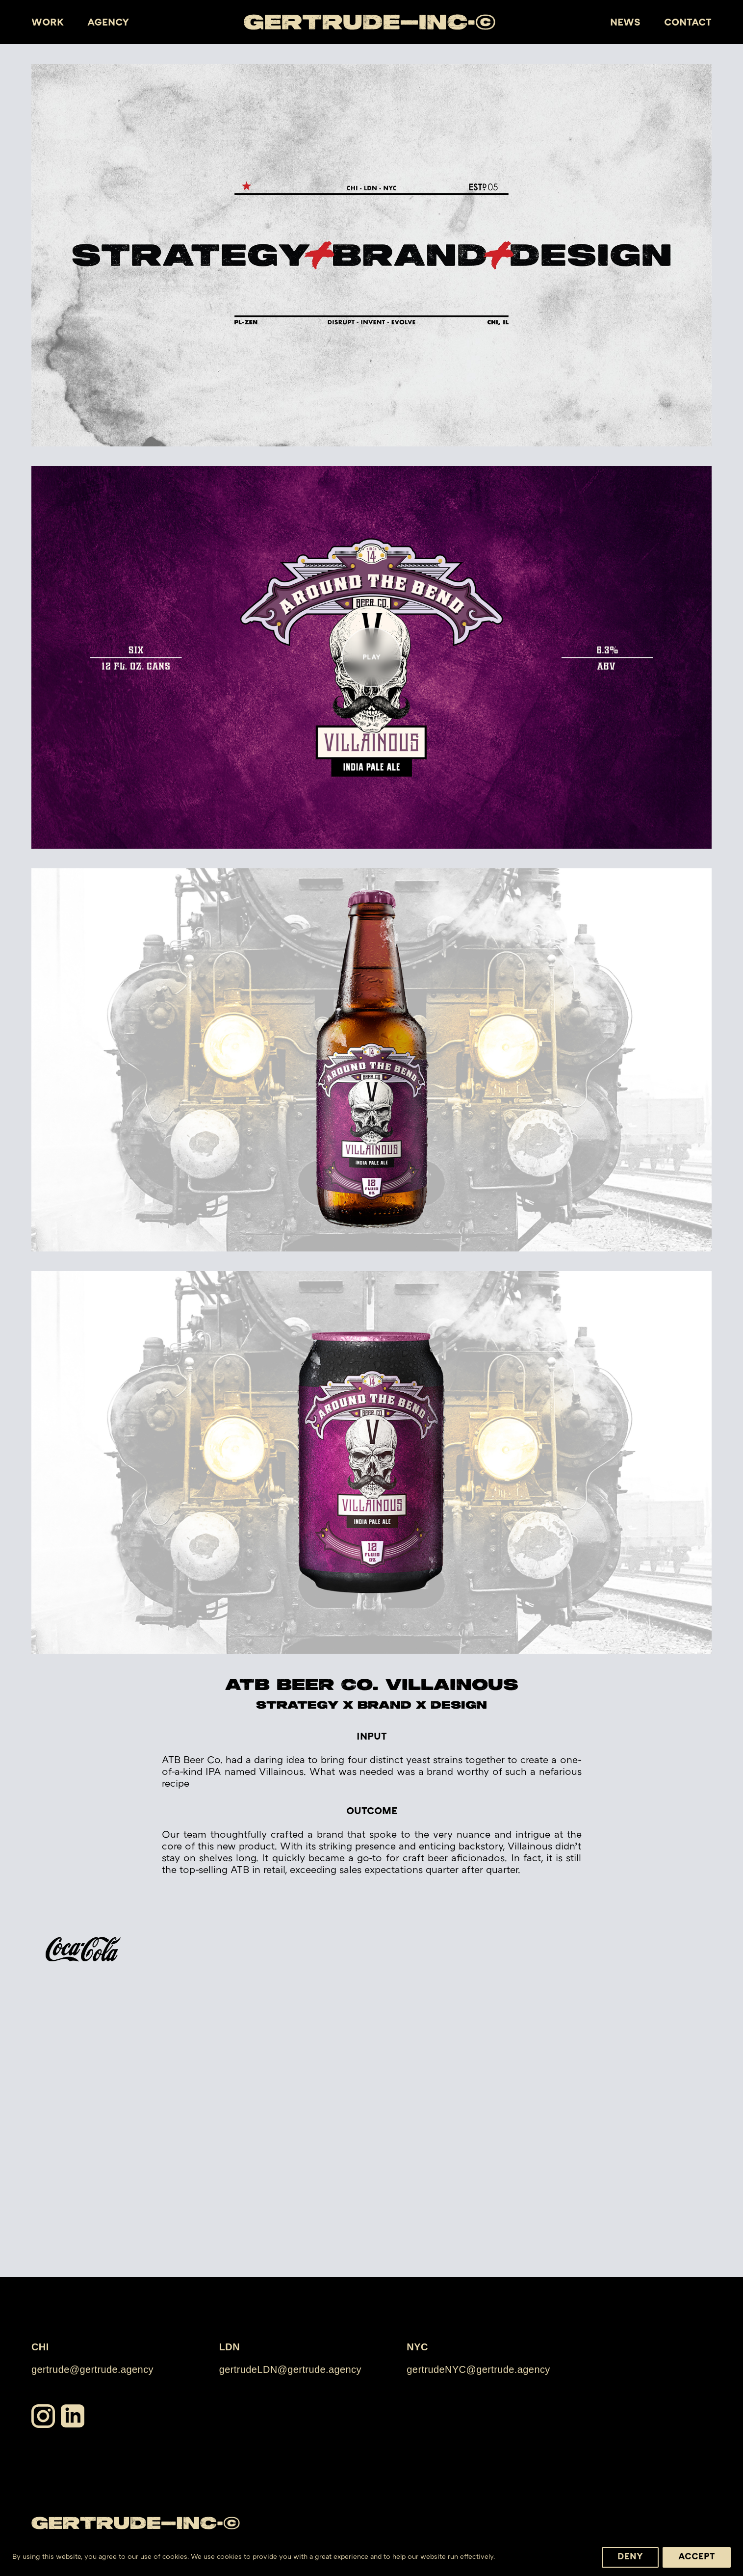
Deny (630, 2557)
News (625, 23)
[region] (371, 2554)
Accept (696, 2557)
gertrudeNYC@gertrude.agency (478, 2369)
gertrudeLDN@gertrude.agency (290, 2369)
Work (47, 23)
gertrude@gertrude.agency (92, 2369)
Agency (108, 23)
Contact (688, 23)
